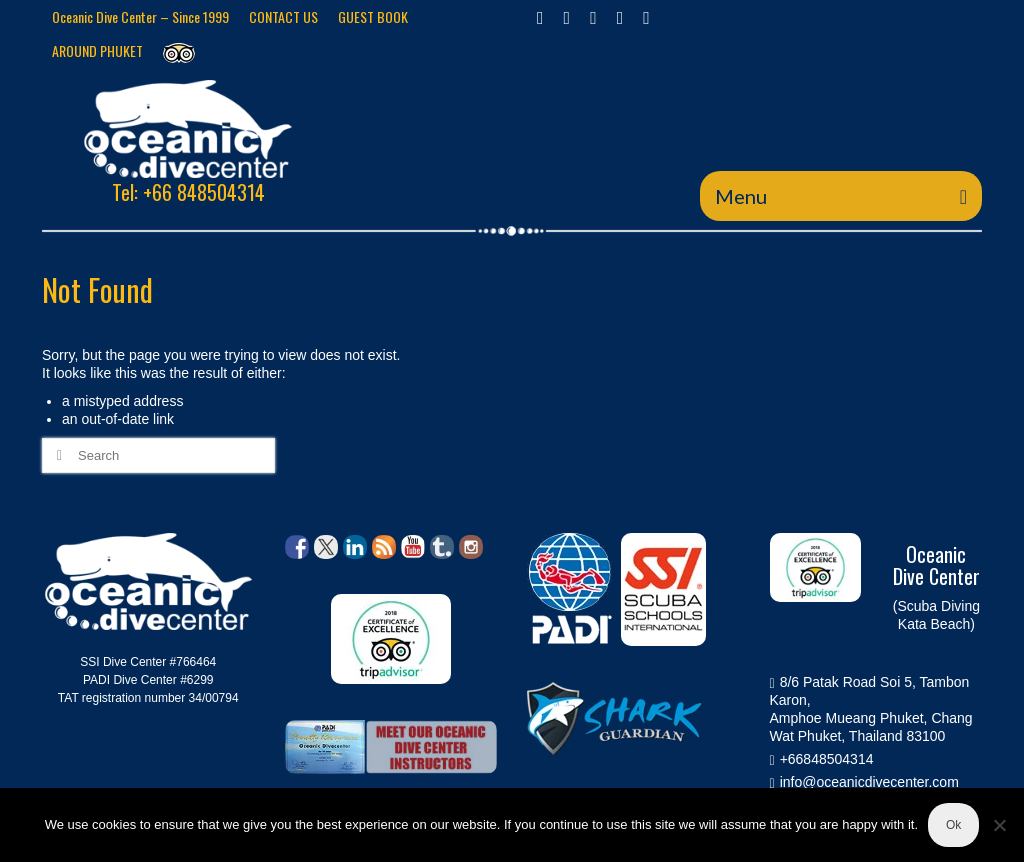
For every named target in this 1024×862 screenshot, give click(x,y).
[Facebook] (540, 17)
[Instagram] (593, 17)
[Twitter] (567, 17)
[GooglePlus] (620, 17)
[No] (999, 825)
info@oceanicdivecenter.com (864, 782)
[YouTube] (646, 17)
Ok (953, 825)
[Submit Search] (57, 455)
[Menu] (841, 196)
